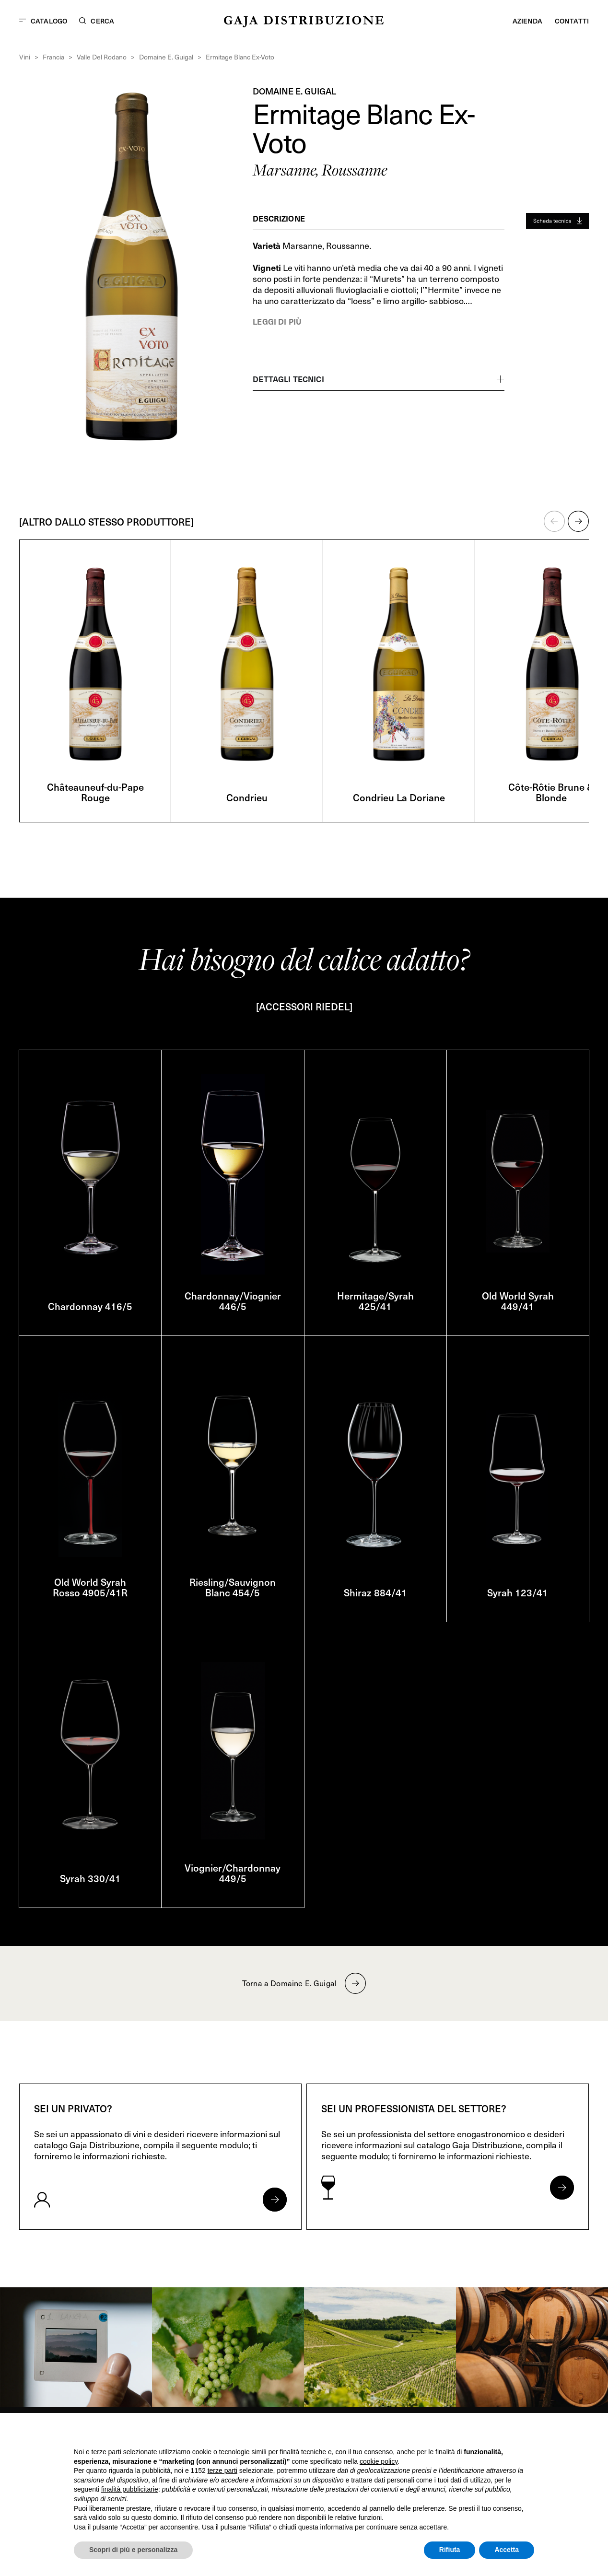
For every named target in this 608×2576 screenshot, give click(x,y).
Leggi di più (277, 321)
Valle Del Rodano (102, 56)
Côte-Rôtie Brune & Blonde (551, 792)
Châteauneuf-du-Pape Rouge (95, 792)
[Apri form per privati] (275, 2200)
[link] (76, 2347)
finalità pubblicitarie (129, 2489)
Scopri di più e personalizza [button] (133, 2549)
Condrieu (247, 797)
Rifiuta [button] (449, 2549)
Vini (24, 56)
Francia (53, 56)
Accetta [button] (506, 2549)
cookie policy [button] (379, 2461)
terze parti (222, 2470)
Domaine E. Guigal (166, 56)
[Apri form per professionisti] (562, 2188)
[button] (554, 521)
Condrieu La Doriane (399, 797)
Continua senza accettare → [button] (489, 2432)
